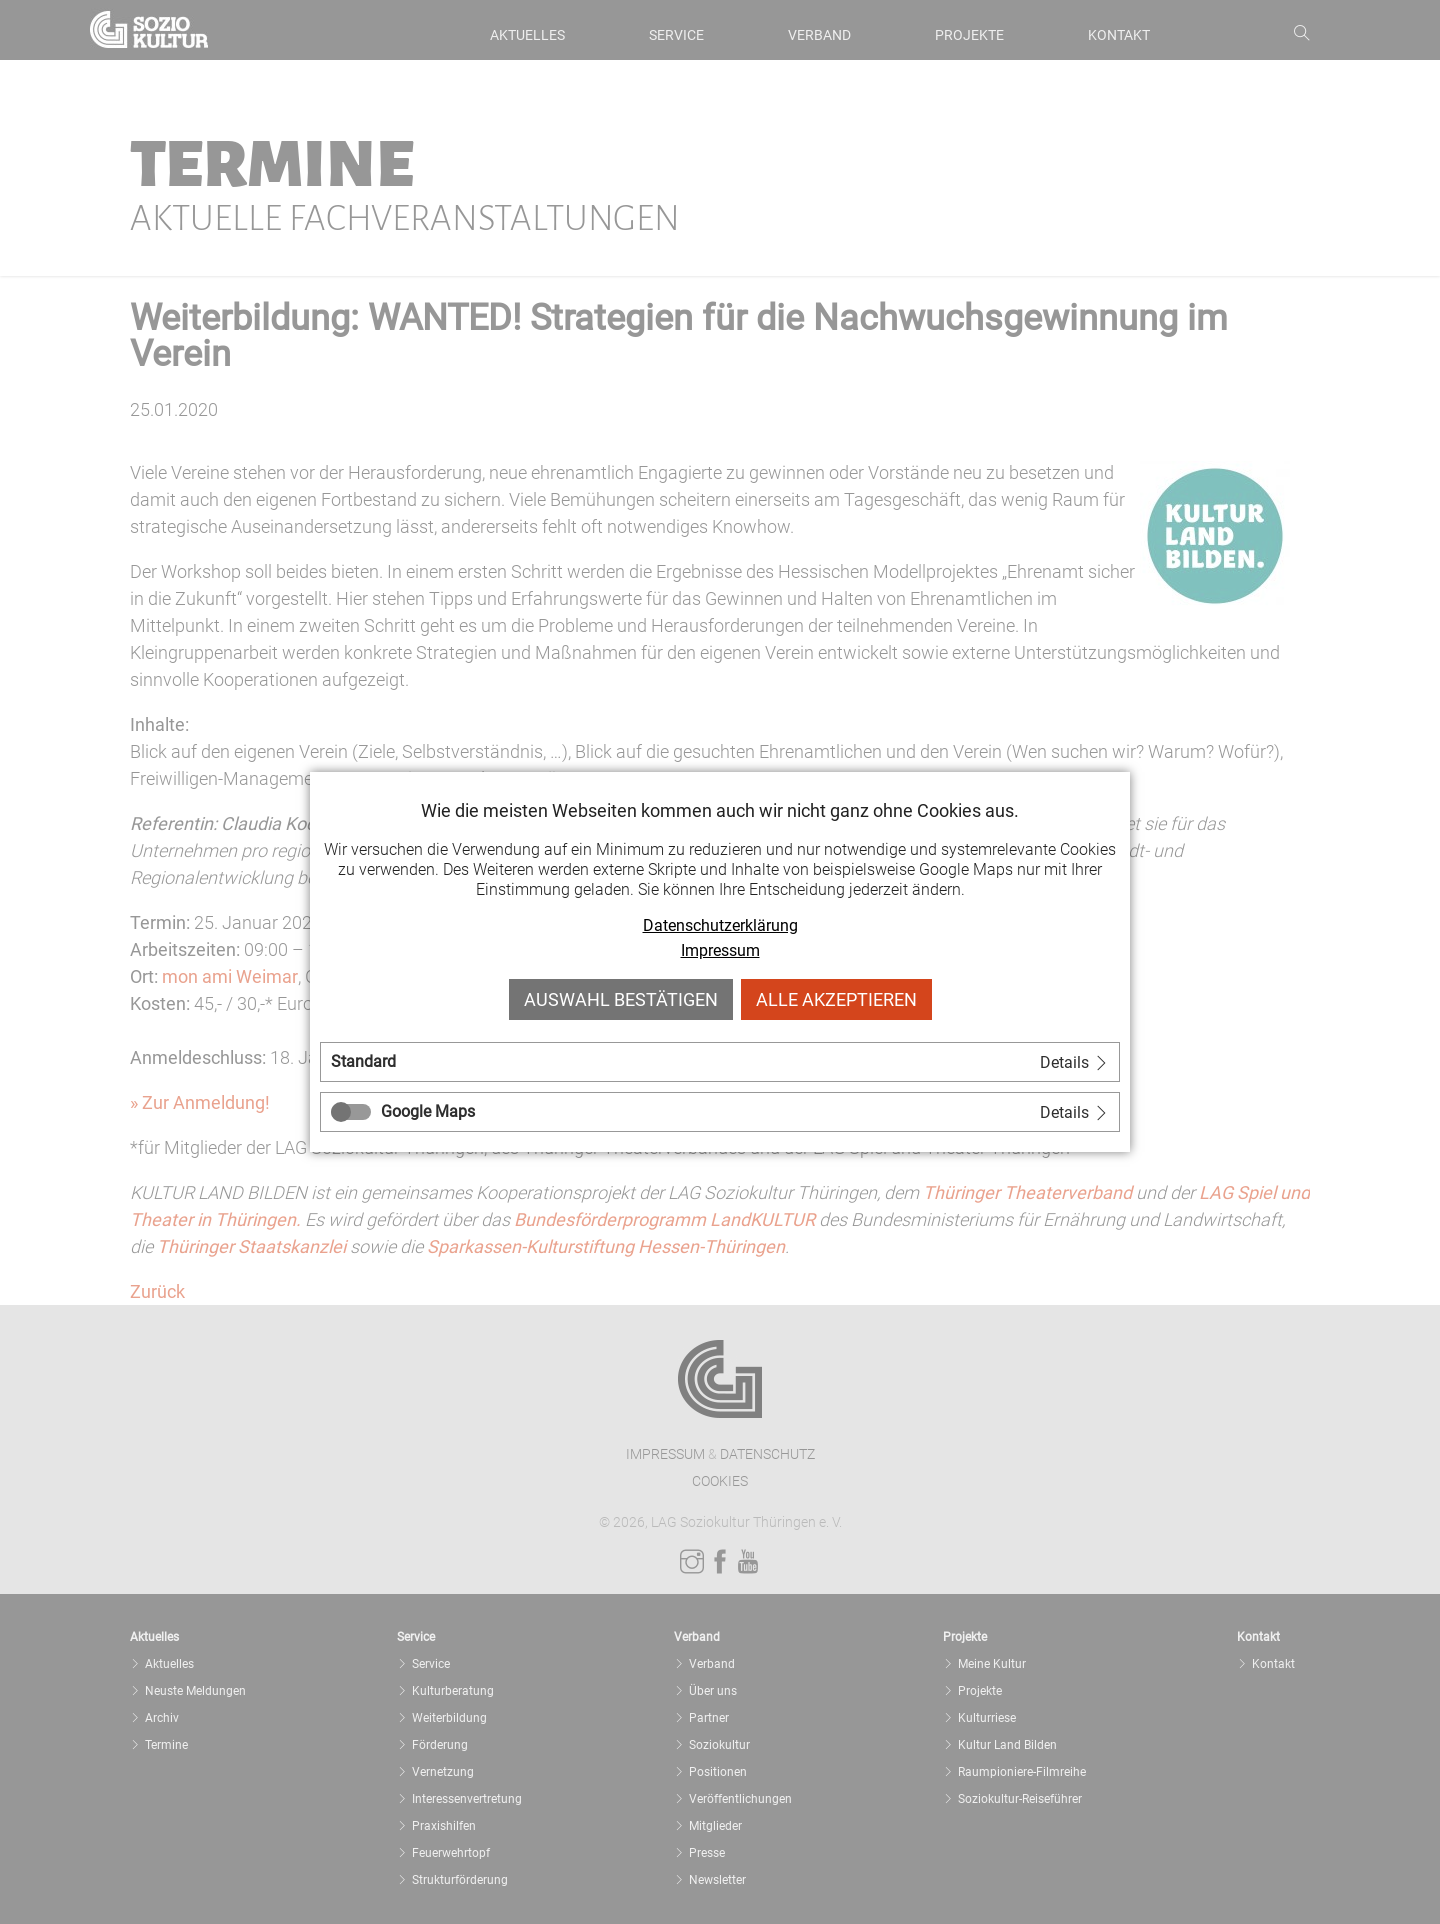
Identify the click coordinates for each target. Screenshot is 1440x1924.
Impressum (720, 950)
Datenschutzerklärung (720, 925)
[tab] (720, 1062)
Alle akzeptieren (836, 999)
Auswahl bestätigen (621, 999)
